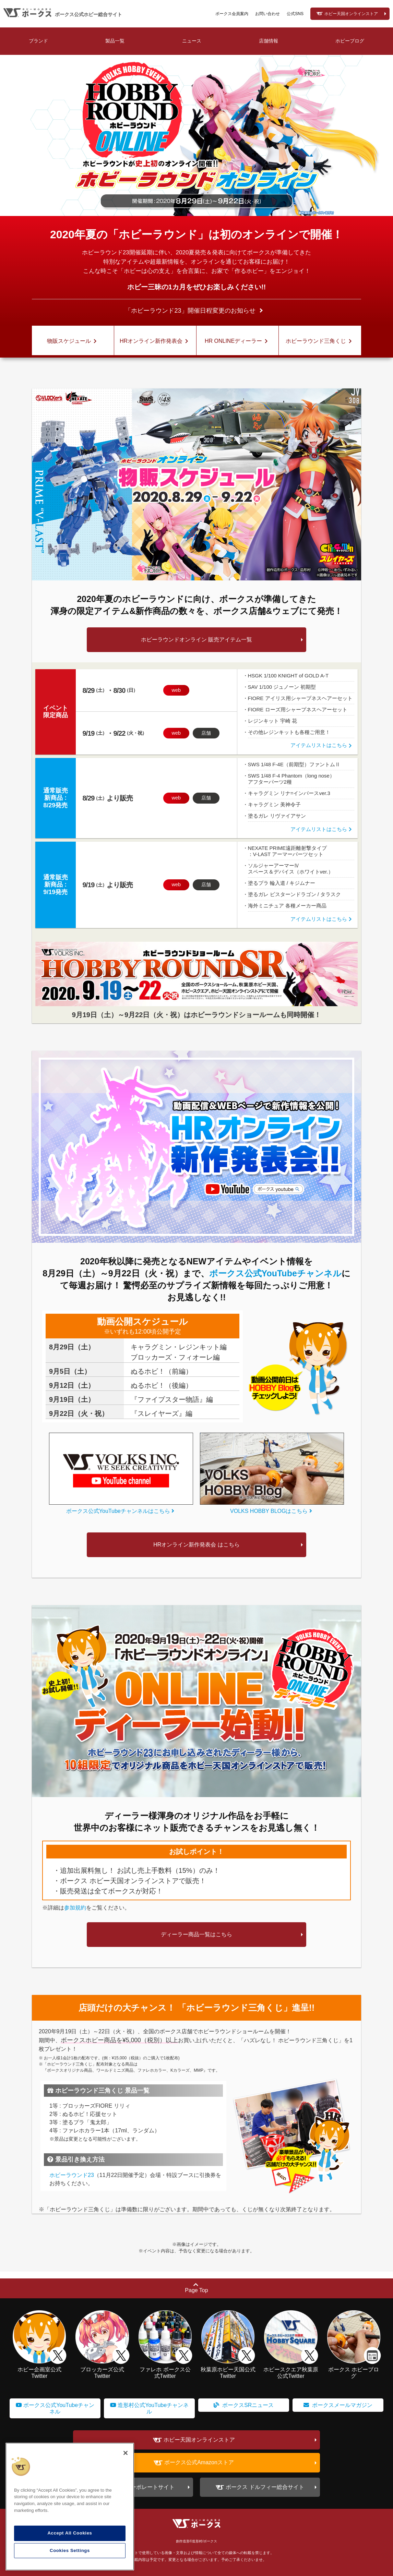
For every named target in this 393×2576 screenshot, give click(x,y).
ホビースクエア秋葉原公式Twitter (291, 2369)
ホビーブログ (349, 41)
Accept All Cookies (69, 2533)
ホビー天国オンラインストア (351, 13)
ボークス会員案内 (231, 13)
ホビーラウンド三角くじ (320, 341)
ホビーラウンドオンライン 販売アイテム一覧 (196, 639)
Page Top (196, 2287)
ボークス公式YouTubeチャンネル (275, 1273)
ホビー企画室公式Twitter (39, 2369)
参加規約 (75, 1908)
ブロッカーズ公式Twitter (102, 2369)
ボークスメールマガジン (337, 2405)
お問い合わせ (267, 13)
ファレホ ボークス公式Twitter (165, 2369)
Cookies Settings (70, 2550)
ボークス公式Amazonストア (199, 2463)
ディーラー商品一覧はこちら (196, 1934)
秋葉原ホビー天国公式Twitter (228, 2369)
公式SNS (295, 13)
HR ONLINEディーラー (237, 341)
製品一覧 (114, 41)
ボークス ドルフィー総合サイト (265, 2487)
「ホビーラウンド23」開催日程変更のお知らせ (190, 310)
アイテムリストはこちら (322, 745)
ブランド (38, 41)
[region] (69, 2507)
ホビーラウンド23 (71, 2175)
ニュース (191, 41)
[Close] (125, 2452)
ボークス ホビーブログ (354, 2369)
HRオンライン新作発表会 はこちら (196, 1545)
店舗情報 (268, 41)
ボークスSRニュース (244, 2405)
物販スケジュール (73, 341)
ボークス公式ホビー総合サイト (88, 14)
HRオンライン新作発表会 (155, 341)
